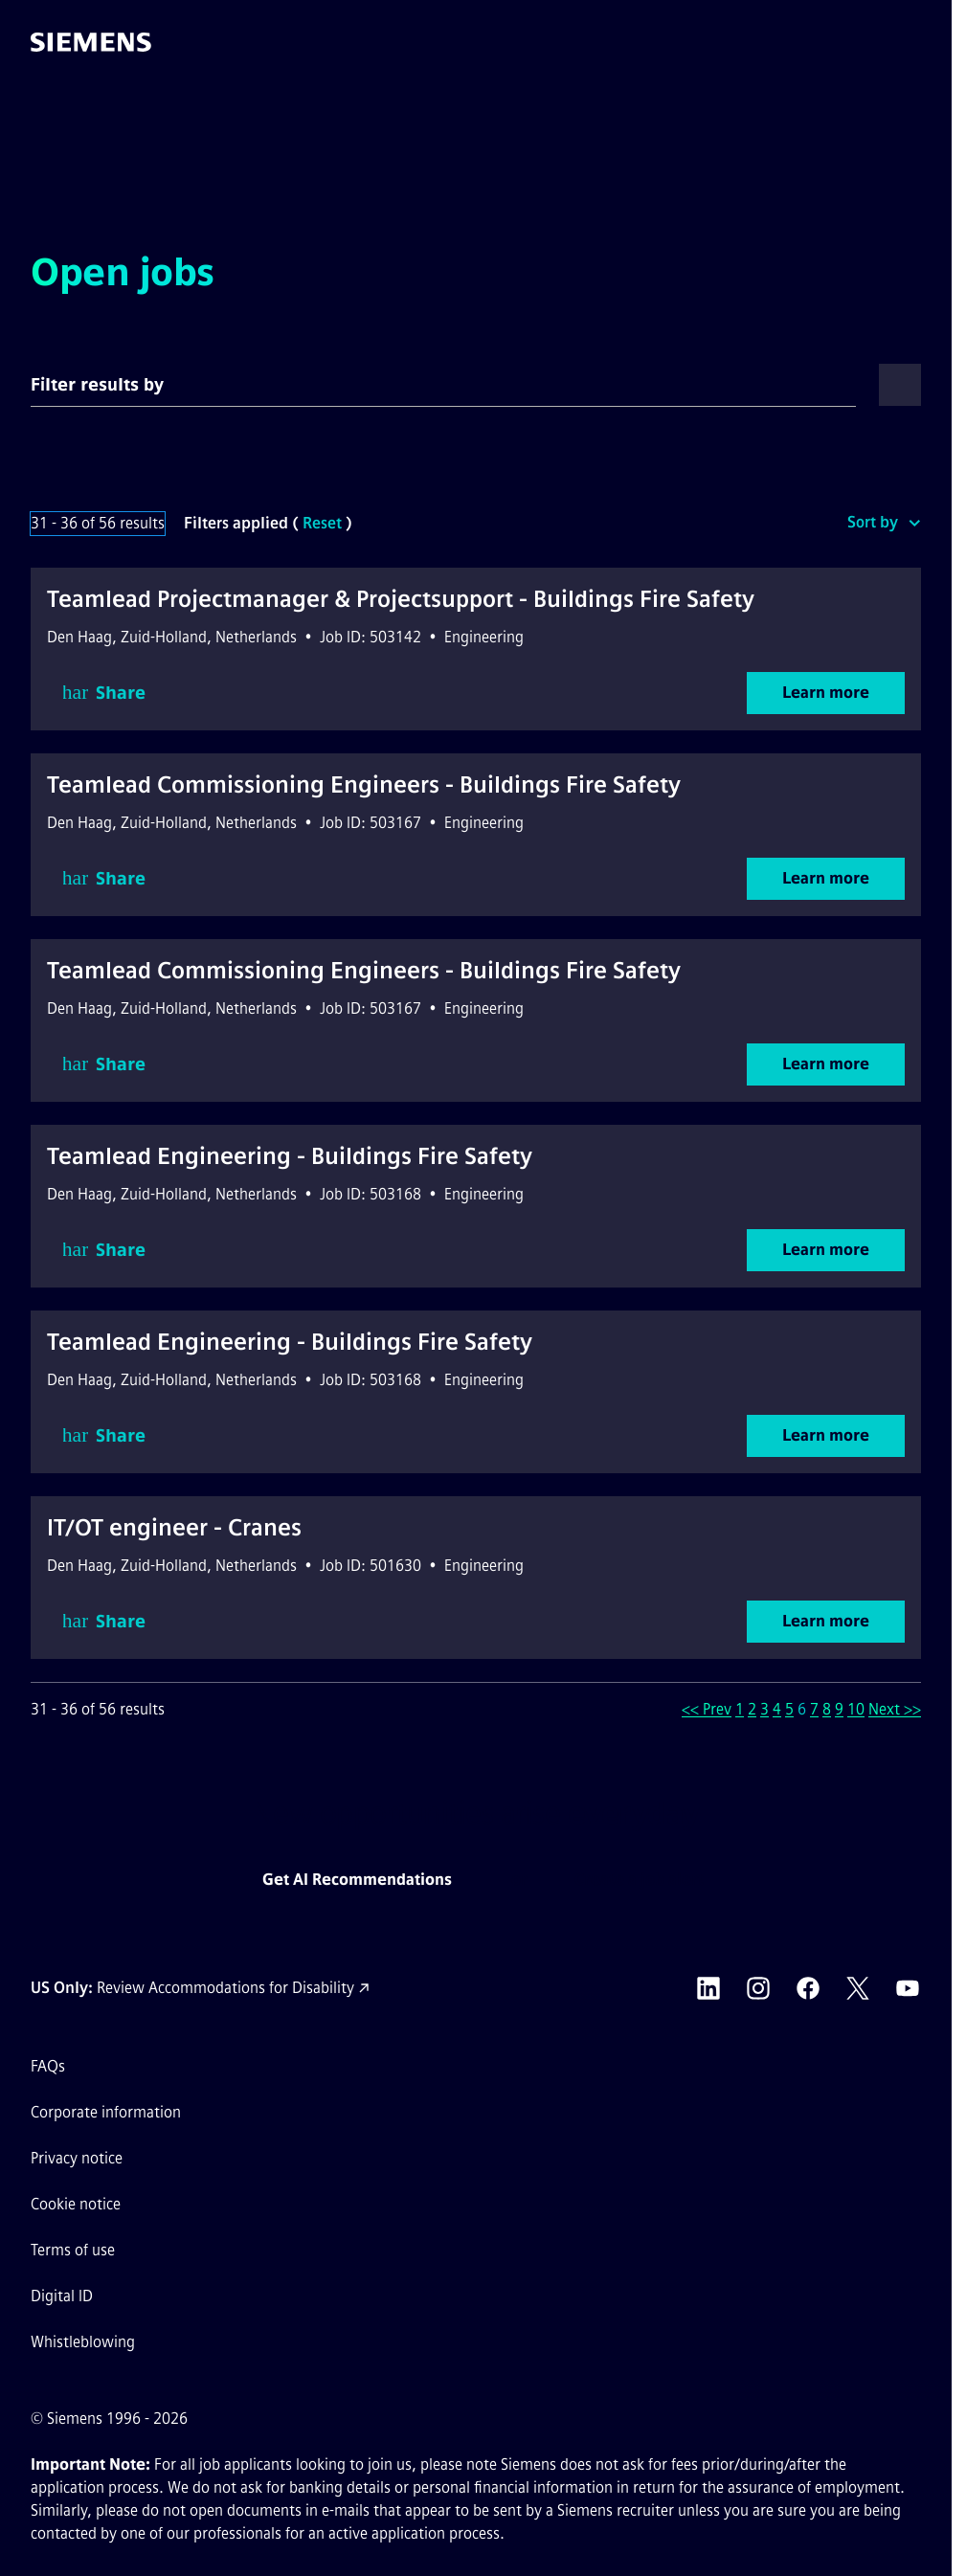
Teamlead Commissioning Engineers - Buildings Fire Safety (364, 784)
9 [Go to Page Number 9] (839, 1709)
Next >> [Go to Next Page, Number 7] (894, 1709)
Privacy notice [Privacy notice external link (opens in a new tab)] (77, 2158)
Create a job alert (639, 1879)
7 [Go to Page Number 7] (814, 1709)
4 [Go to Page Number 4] (777, 1709)
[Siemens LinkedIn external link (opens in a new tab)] (708, 1988)
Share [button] (104, 693)
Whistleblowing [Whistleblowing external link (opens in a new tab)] (83, 2342)
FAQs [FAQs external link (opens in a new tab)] (48, 2066)
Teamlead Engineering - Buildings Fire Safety (289, 1156)
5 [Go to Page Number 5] (789, 1709)
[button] (917, 42)
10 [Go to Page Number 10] (856, 1709)
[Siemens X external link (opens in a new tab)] (857, 1988)
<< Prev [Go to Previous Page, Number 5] (706, 1709)
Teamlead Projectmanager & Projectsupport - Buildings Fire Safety (400, 599)
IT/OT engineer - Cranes (174, 1527)
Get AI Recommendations (357, 1879)
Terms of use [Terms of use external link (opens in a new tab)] (73, 2250)
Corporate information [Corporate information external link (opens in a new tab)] (106, 2112)
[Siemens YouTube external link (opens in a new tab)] (907, 1988)
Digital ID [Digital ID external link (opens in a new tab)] (62, 2296)
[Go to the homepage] (91, 42)
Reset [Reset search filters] (322, 523)
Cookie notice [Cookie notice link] (76, 2204)
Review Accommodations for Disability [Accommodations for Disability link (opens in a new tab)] (225, 1988)
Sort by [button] (872, 522)
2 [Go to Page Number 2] (752, 1709)
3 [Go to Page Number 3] (764, 1709)
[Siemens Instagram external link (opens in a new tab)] (758, 1988)
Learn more (825, 692)
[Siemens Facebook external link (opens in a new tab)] (808, 1988)
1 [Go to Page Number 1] (739, 1709)
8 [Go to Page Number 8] (826, 1709)
